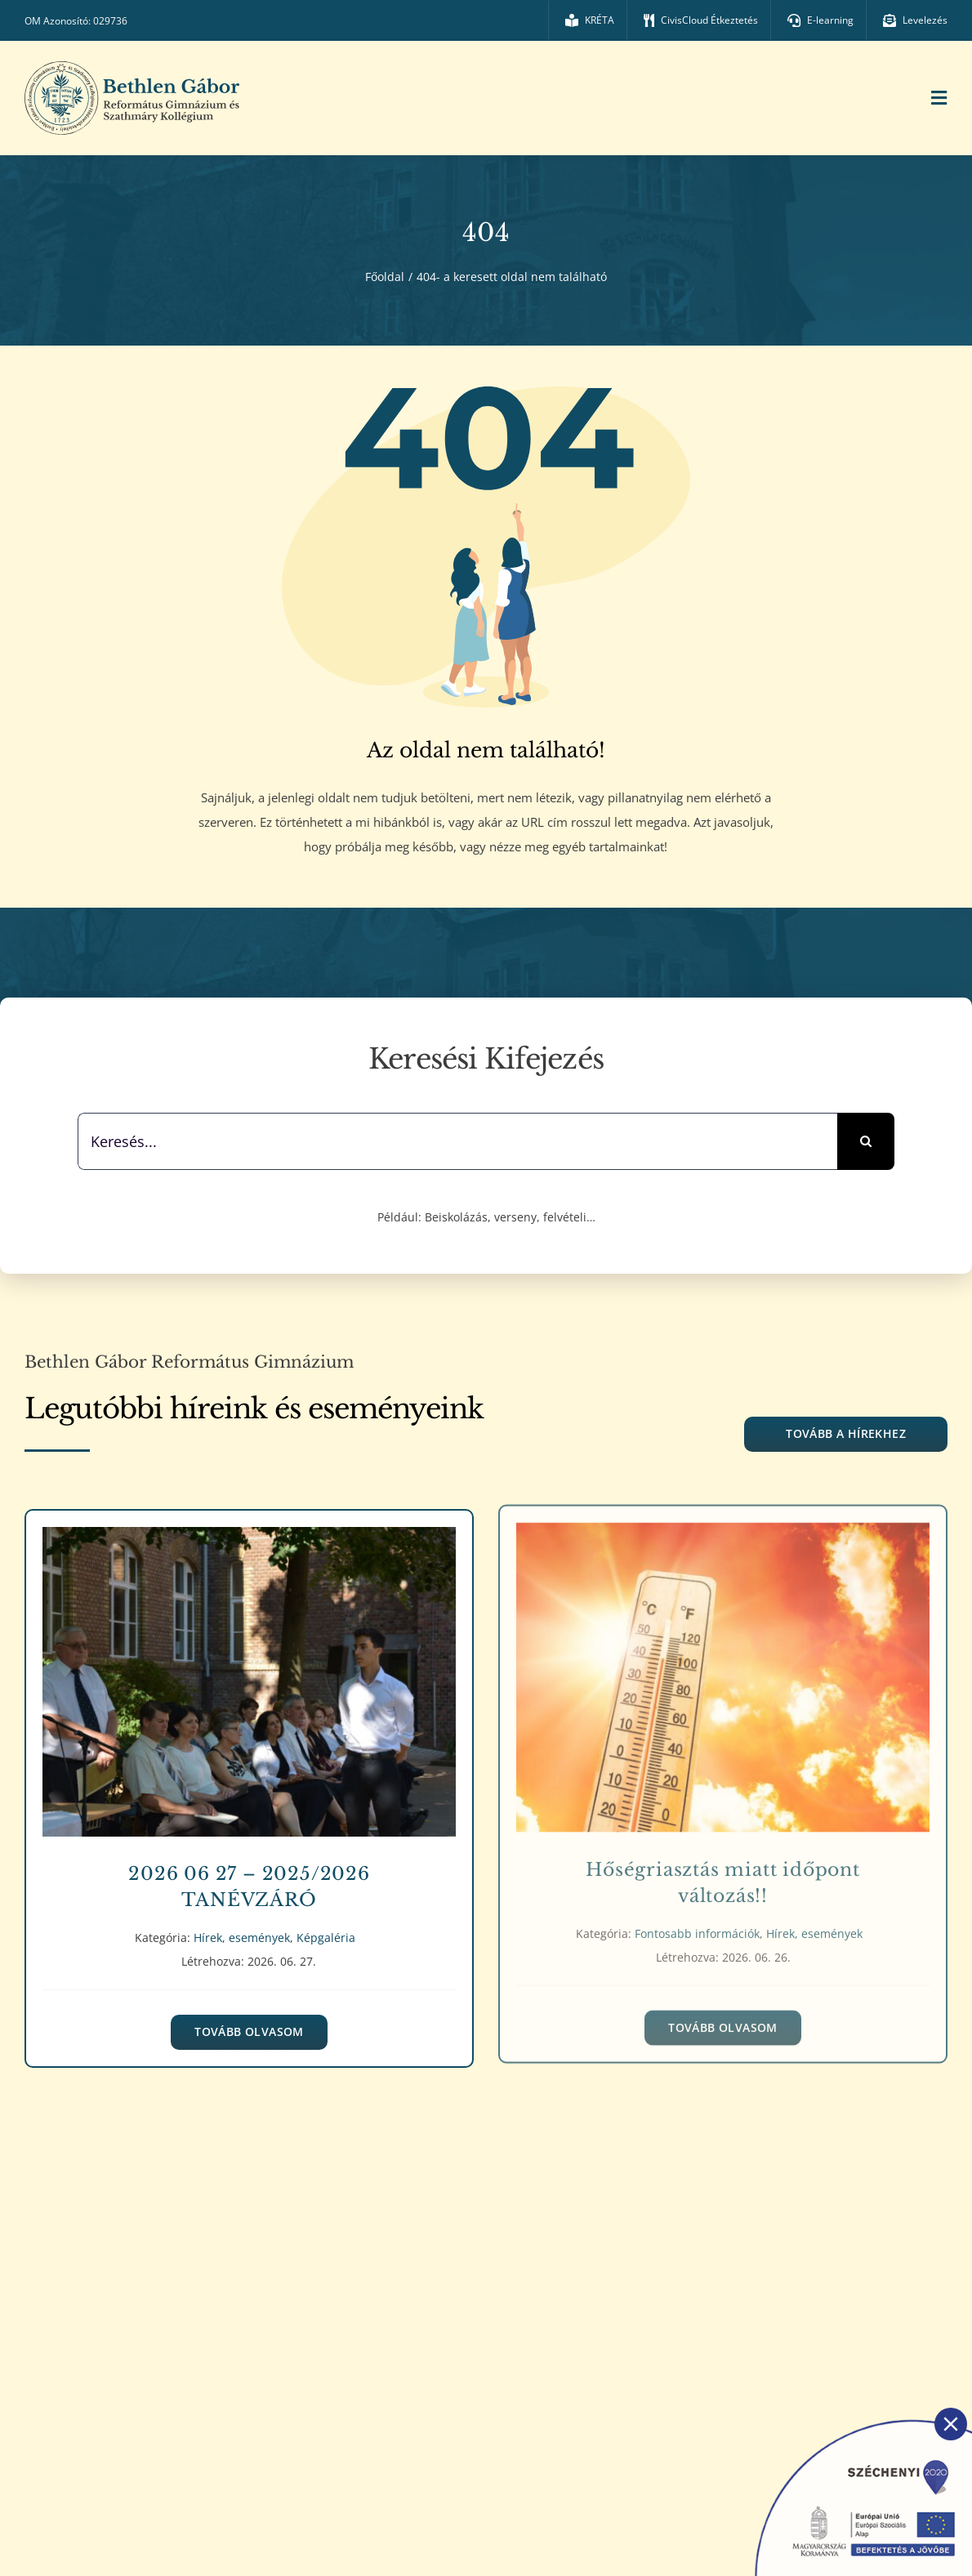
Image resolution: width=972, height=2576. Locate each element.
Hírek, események (242, 1923)
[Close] (951, 2424)
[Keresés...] (457, 1141)
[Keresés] (865, 1141)
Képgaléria (326, 1923)
